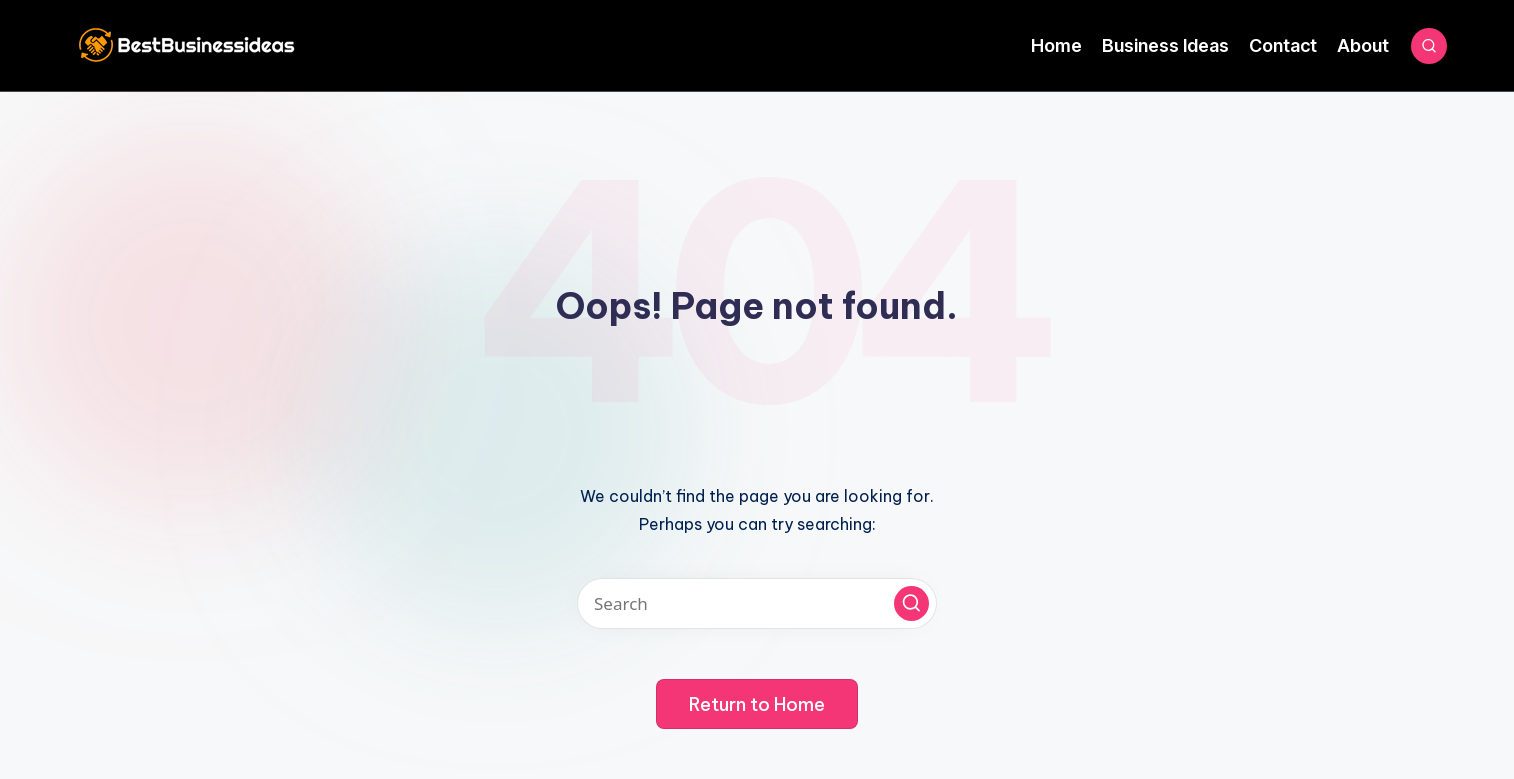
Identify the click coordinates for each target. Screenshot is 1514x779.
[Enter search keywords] (757, 603)
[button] (911, 603)
